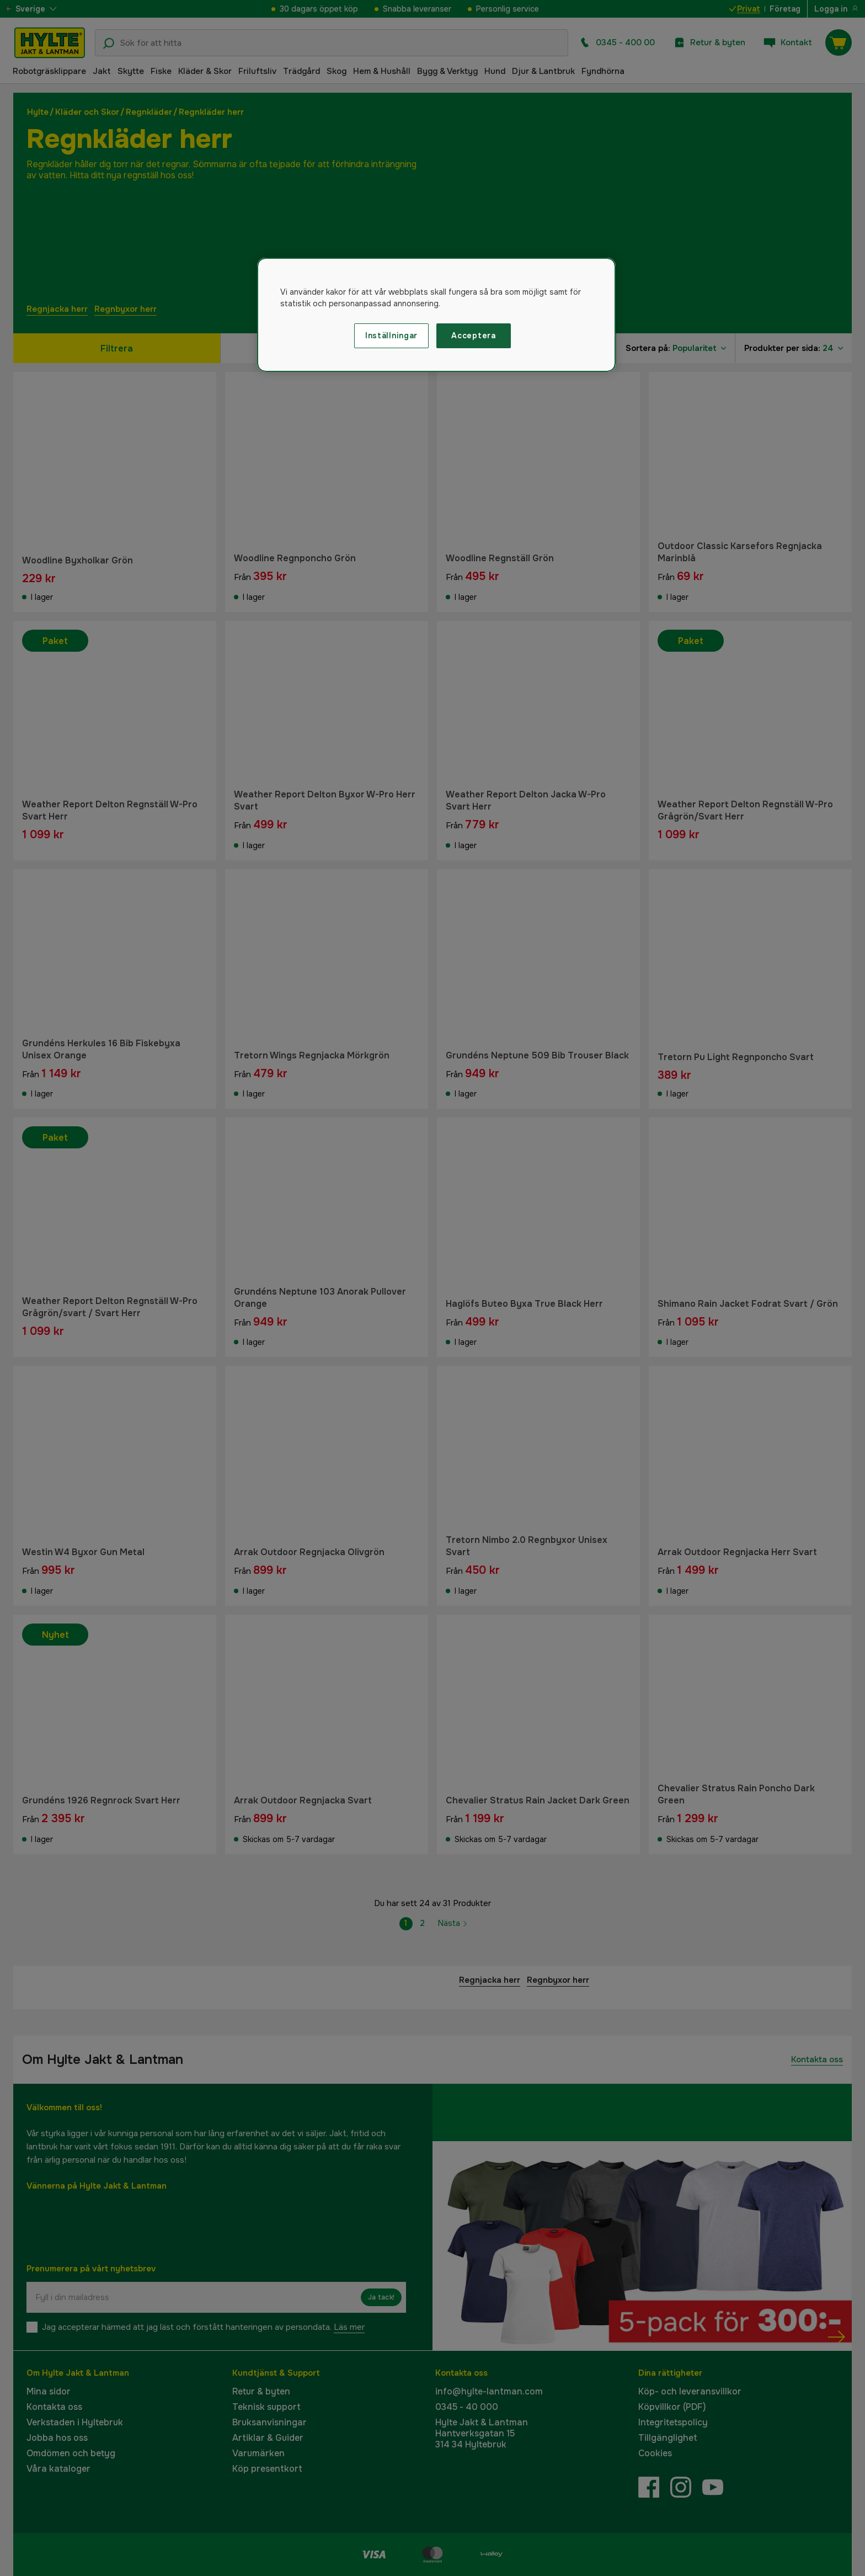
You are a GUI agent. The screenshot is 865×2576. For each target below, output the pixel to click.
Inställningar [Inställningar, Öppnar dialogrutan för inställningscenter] (391, 335)
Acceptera (473, 335)
